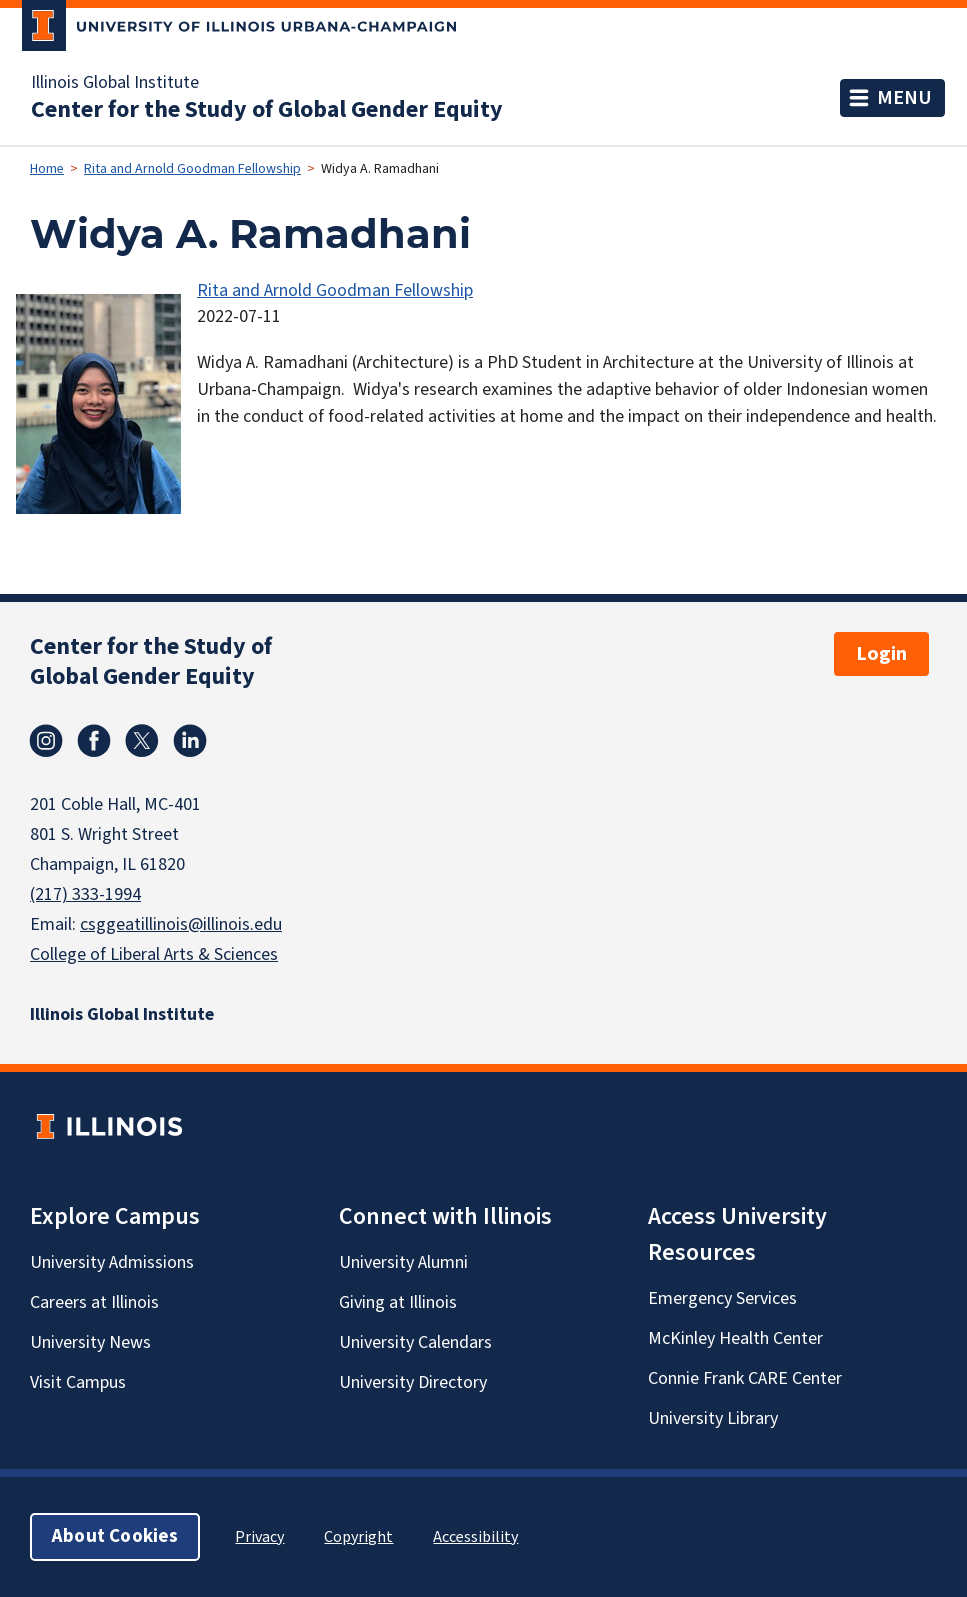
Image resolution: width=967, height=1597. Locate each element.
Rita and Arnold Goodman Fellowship (192, 169)
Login (881, 654)
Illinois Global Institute (115, 83)
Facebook (94, 741)
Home (47, 169)
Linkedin (190, 741)
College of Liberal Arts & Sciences (154, 954)
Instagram (46, 741)
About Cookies (115, 1536)
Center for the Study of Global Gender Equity (267, 110)
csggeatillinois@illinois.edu (181, 924)
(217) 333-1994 (85, 894)
